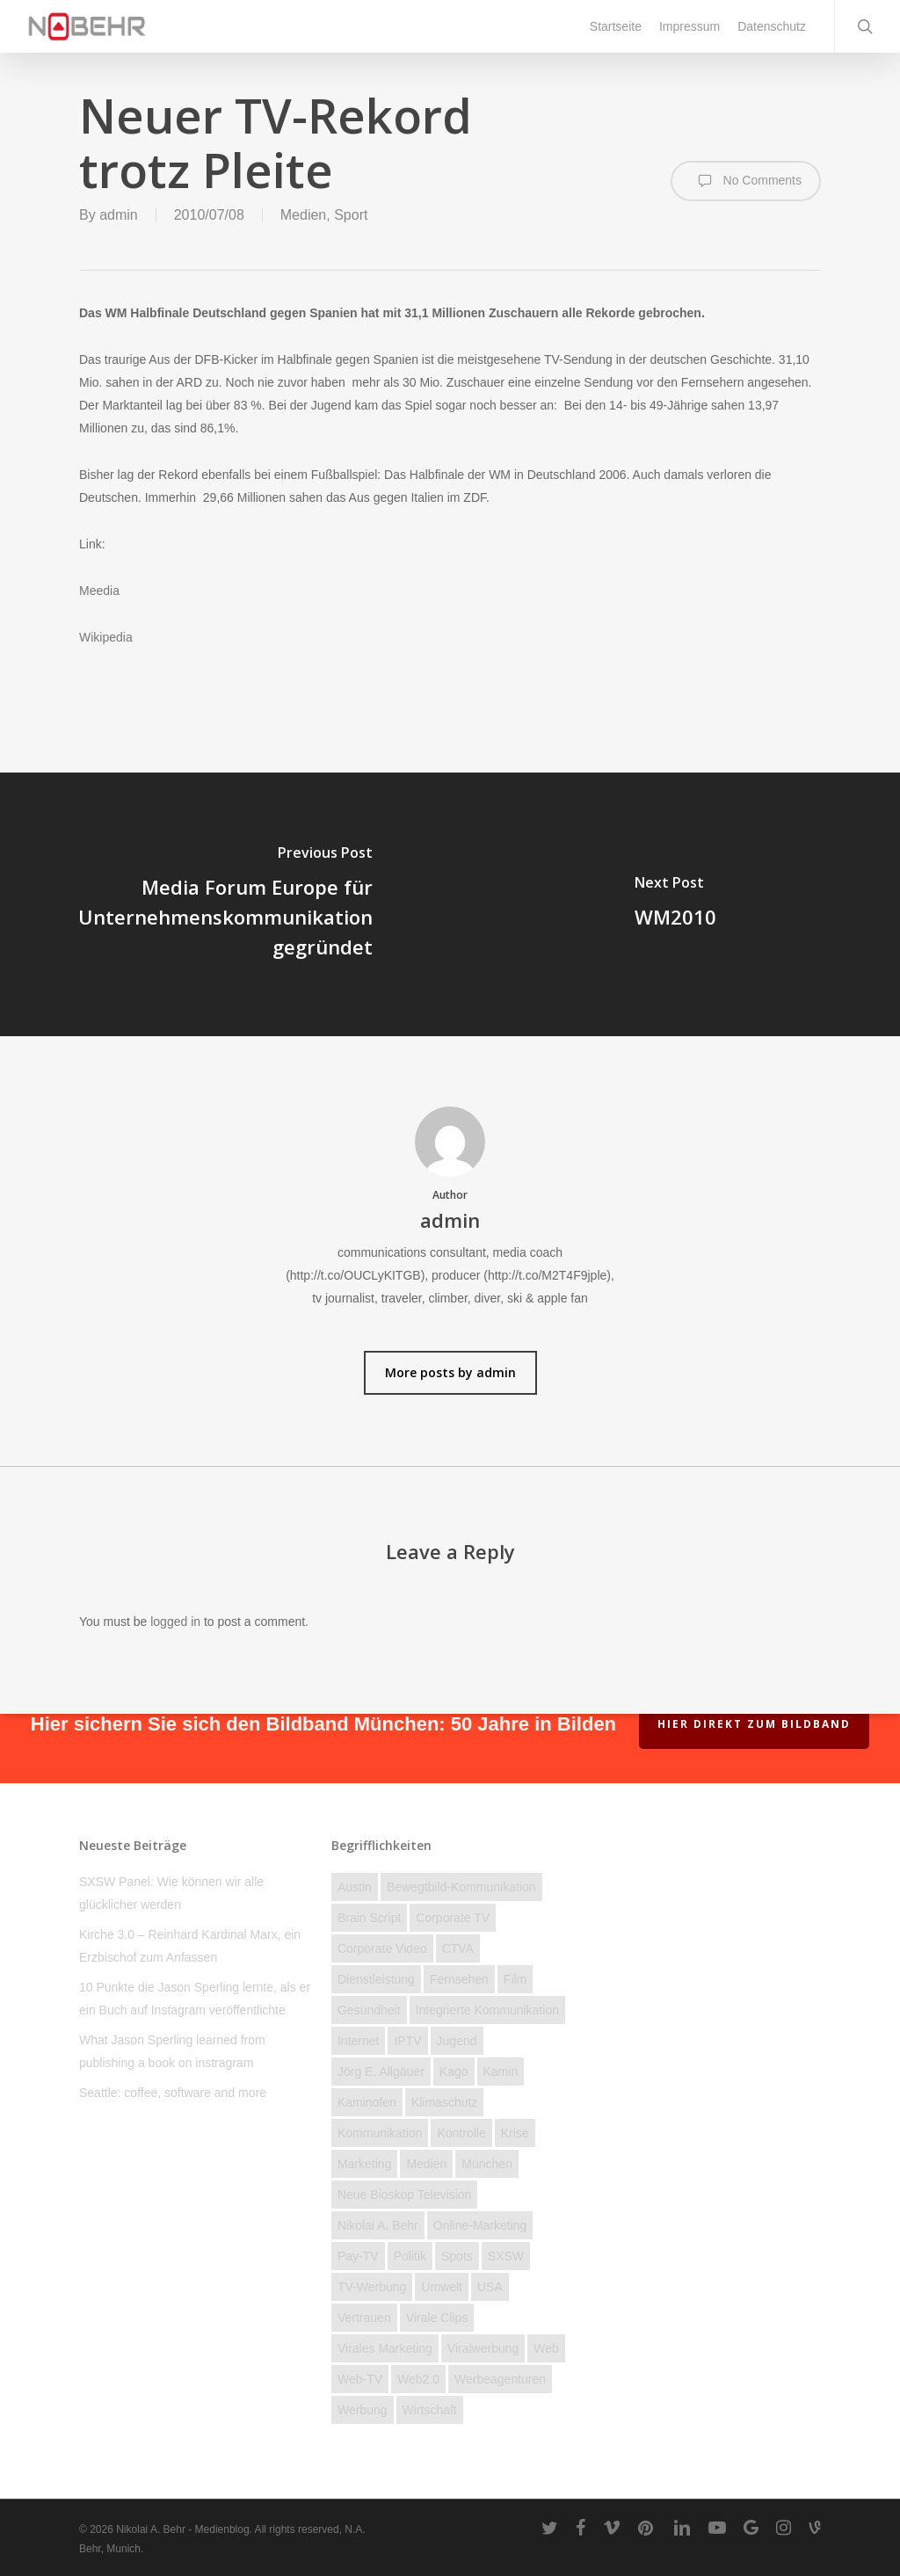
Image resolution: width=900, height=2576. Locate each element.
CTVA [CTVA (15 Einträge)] (458, 1948)
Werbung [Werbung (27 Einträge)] (363, 2410)
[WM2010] (675, 904)
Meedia (99, 591)
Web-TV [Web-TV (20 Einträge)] (360, 2379)
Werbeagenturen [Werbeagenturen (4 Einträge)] (500, 2379)
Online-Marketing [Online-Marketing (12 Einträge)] (480, 2225)
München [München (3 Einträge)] (486, 2164)
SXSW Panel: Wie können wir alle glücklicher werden (171, 1893)
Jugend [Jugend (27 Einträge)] (457, 2041)
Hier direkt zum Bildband (754, 1723)
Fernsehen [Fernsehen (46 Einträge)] (459, 1979)
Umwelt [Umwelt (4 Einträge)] (441, 2287)
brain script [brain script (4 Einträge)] (369, 1918)
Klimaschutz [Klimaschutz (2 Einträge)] (444, 2102)
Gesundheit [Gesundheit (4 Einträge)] (369, 2010)
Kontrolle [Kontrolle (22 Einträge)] (461, 2133)
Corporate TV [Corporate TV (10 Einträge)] (453, 1918)
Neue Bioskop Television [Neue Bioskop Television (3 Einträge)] (404, 2195)
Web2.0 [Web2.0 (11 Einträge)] (418, 2379)
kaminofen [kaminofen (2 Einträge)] (367, 2102)
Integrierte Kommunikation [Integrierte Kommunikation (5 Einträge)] (487, 2010)
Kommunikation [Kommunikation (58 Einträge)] (380, 2133)
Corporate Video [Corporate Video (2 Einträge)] (382, 1948)
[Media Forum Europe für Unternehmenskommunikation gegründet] (225, 904)
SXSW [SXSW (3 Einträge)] (506, 2256)
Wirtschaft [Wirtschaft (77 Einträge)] (430, 2410)
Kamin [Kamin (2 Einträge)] (501, 2071)
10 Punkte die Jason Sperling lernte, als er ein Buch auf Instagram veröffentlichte (194, 1998)
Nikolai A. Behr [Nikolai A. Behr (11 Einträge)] (378, 2225)
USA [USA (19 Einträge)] (490, 2287)
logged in (175, 1622)
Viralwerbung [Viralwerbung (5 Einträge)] (483, 2348)
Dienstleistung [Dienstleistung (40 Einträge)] (376, 1979)
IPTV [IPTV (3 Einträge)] (407, 2041)
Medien (303, 214)
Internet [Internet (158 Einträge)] (358, 2041)
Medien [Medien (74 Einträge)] (426, 2164)
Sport (350, 214)
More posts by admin (450, 1372)
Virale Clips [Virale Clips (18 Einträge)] (437, 2318)
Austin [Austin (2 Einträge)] (355, 1887)
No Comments (746, 181)
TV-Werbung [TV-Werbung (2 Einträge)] (372, 2287)
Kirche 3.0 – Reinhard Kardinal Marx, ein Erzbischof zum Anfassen (190, 1945)
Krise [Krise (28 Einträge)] (515, 2133)
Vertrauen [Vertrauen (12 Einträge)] (364, 2318)
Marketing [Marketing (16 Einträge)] (364, 2164)
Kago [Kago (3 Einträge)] (453, 2071)
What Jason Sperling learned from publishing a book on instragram (172, 2051)
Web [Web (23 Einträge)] (546, 2348)
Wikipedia (106, 637)
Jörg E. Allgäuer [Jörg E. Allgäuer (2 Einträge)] (381, 2071)
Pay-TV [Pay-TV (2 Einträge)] (358, 2256)
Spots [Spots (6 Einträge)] (457, 2256)
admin (118, 214)
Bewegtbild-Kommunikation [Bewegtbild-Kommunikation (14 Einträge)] (461, 1887)
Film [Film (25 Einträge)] (515, 1979)
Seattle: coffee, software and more (172, 2093)
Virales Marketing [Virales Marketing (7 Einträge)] (385, 2348)
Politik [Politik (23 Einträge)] (410, 2256)
